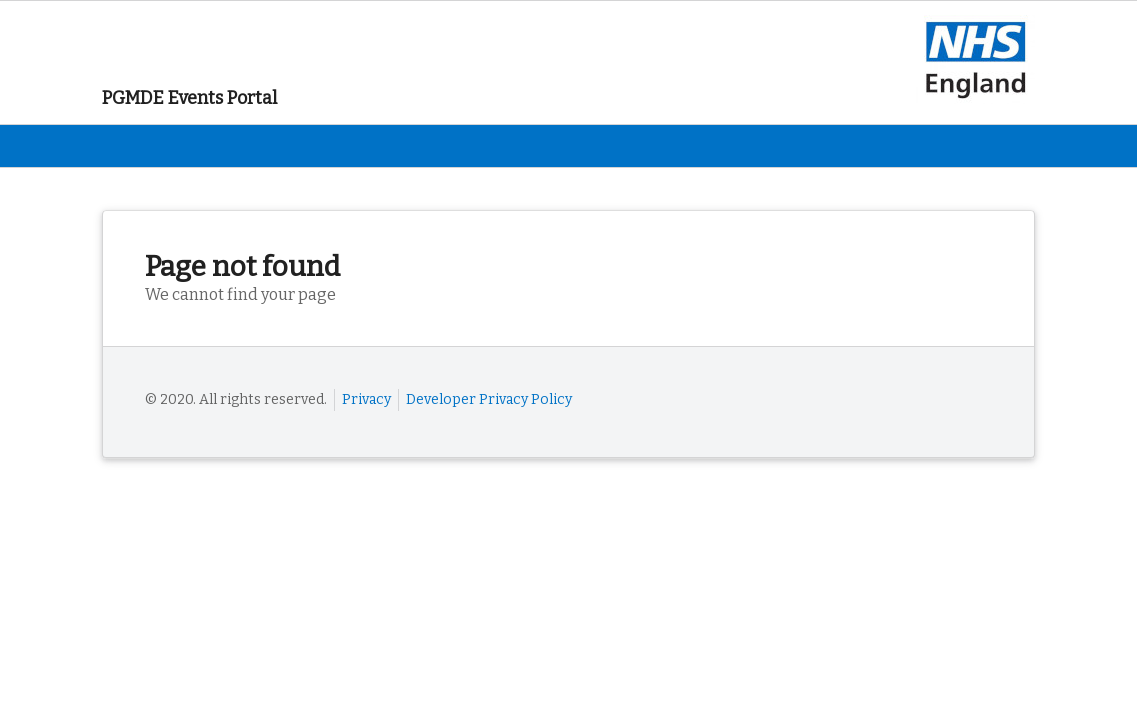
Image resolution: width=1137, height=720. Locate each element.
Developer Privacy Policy (489, 399)
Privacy (366, 399)
